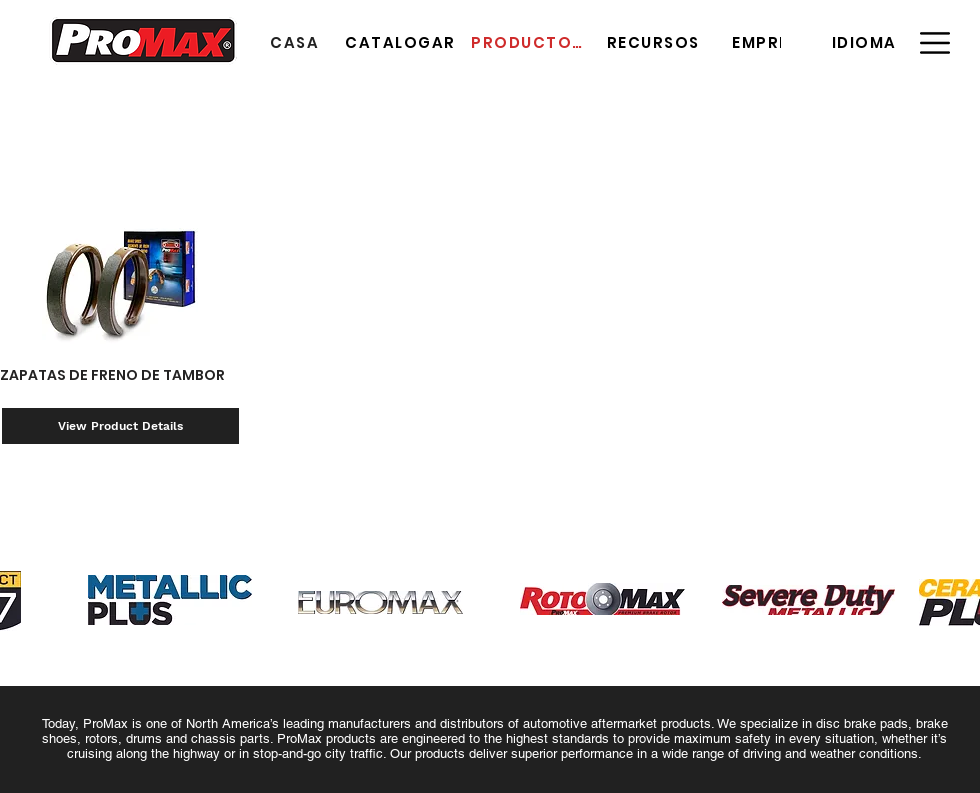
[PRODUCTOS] (528, 42)
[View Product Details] (120, 426)
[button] (866, 42)
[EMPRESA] (774, 42)
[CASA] (296, 42)
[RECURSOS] (655, 42)
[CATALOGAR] (402, 42)
